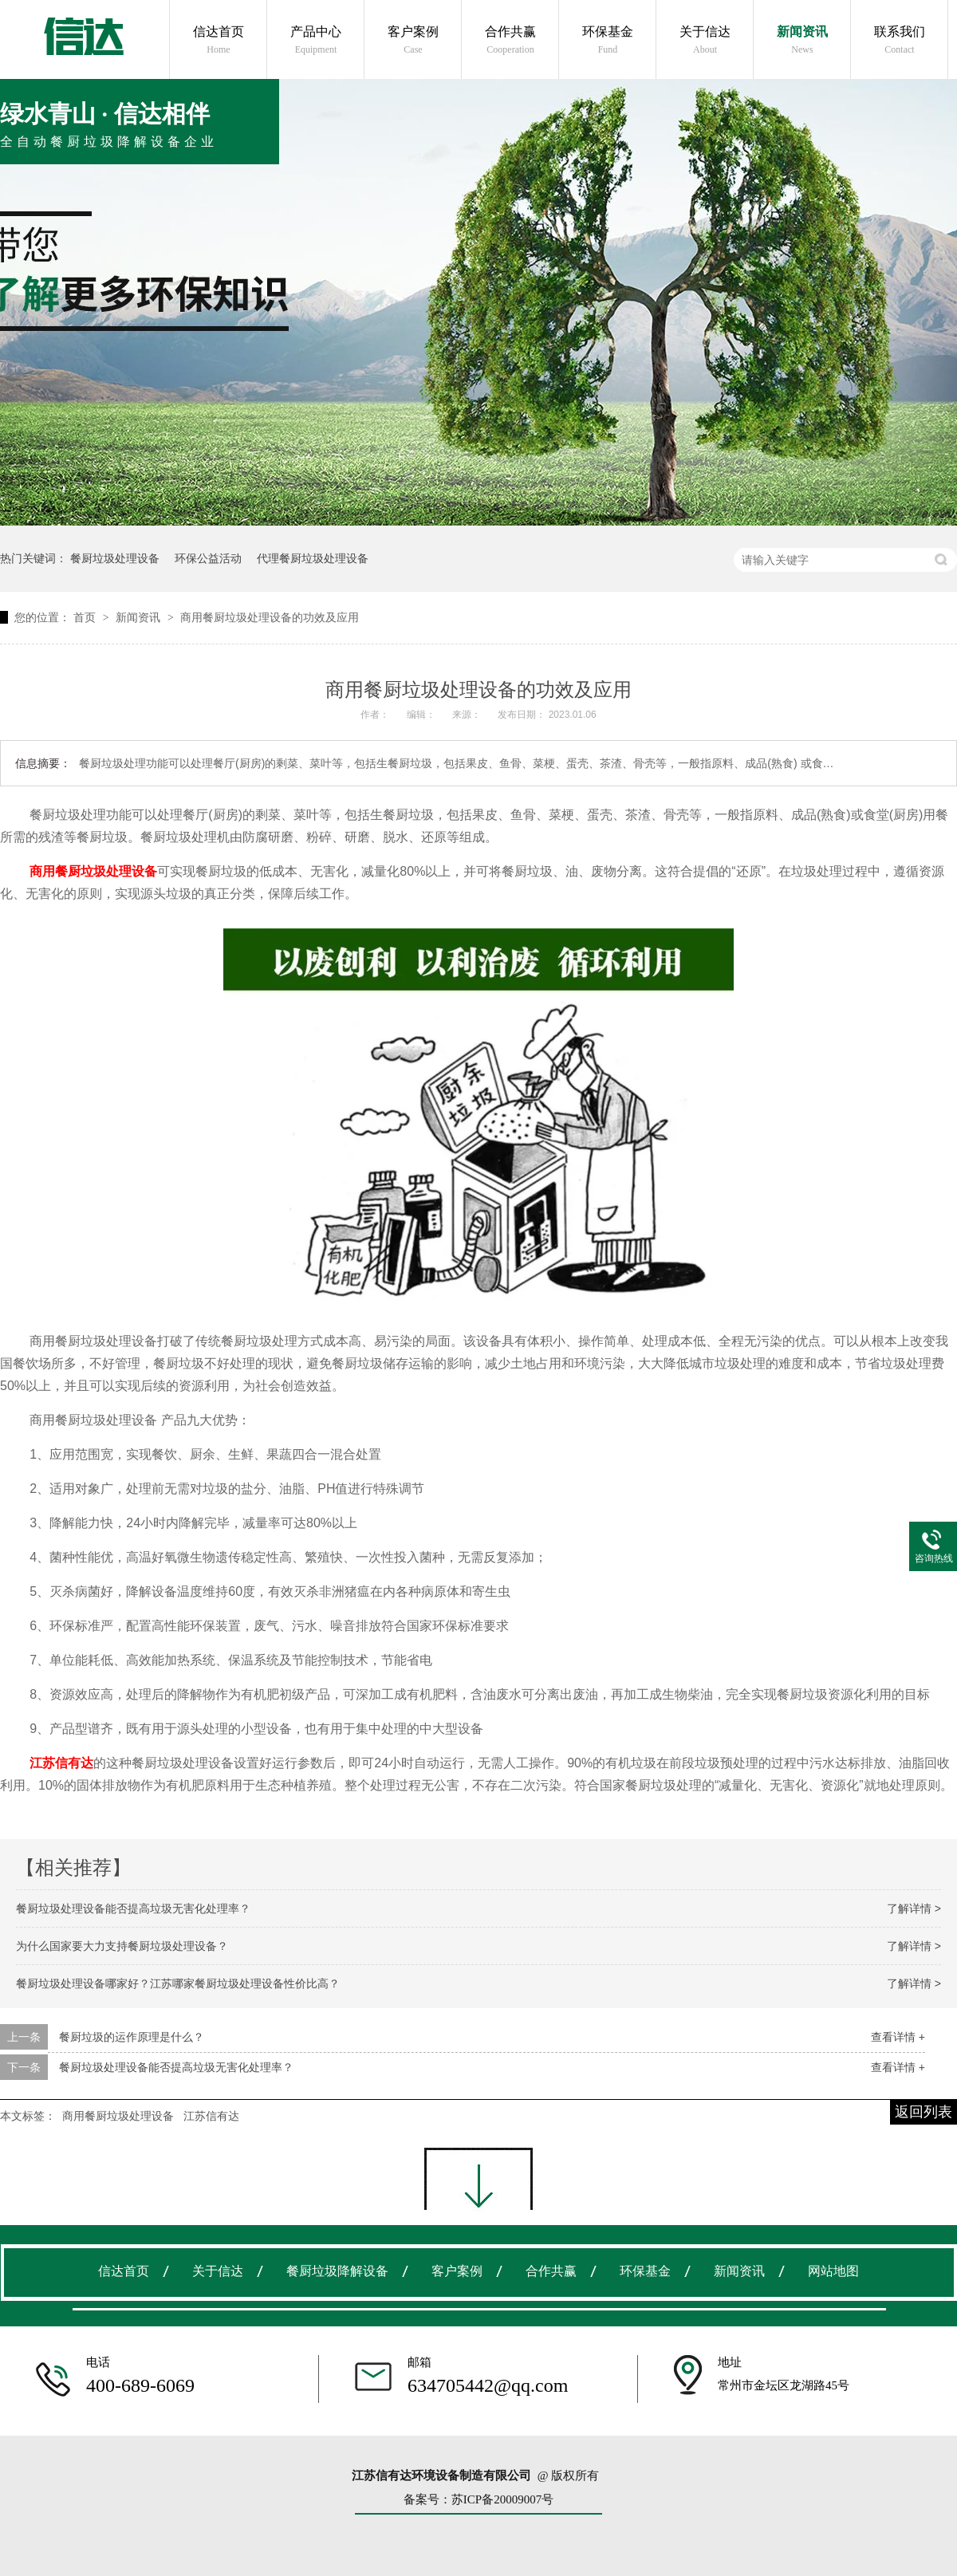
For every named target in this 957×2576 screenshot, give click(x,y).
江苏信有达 (211, 2115)
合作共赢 (510, 40)
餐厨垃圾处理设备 (115, 558)
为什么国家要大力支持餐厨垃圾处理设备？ (122, 1946)
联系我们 (899, 40)
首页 (86, 617)
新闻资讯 (802, 40)
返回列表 (923, 2112)
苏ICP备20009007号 (502, 2499)
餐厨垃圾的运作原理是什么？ (131, 2036)
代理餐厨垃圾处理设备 (312, 558)
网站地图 (833, 2271)
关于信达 (705, 40)
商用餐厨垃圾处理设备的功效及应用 (269, 617)
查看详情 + (898, 2036)
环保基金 (607, 40)
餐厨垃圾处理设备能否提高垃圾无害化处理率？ (133, 1908)
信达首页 (218, 40)
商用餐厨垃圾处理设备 (118, 2115)
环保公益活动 (208, 558)
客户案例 (413, 40)
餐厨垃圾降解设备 (337, 2271)
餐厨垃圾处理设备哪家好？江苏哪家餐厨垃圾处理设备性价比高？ (178, 1983)
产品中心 (315, 40)
